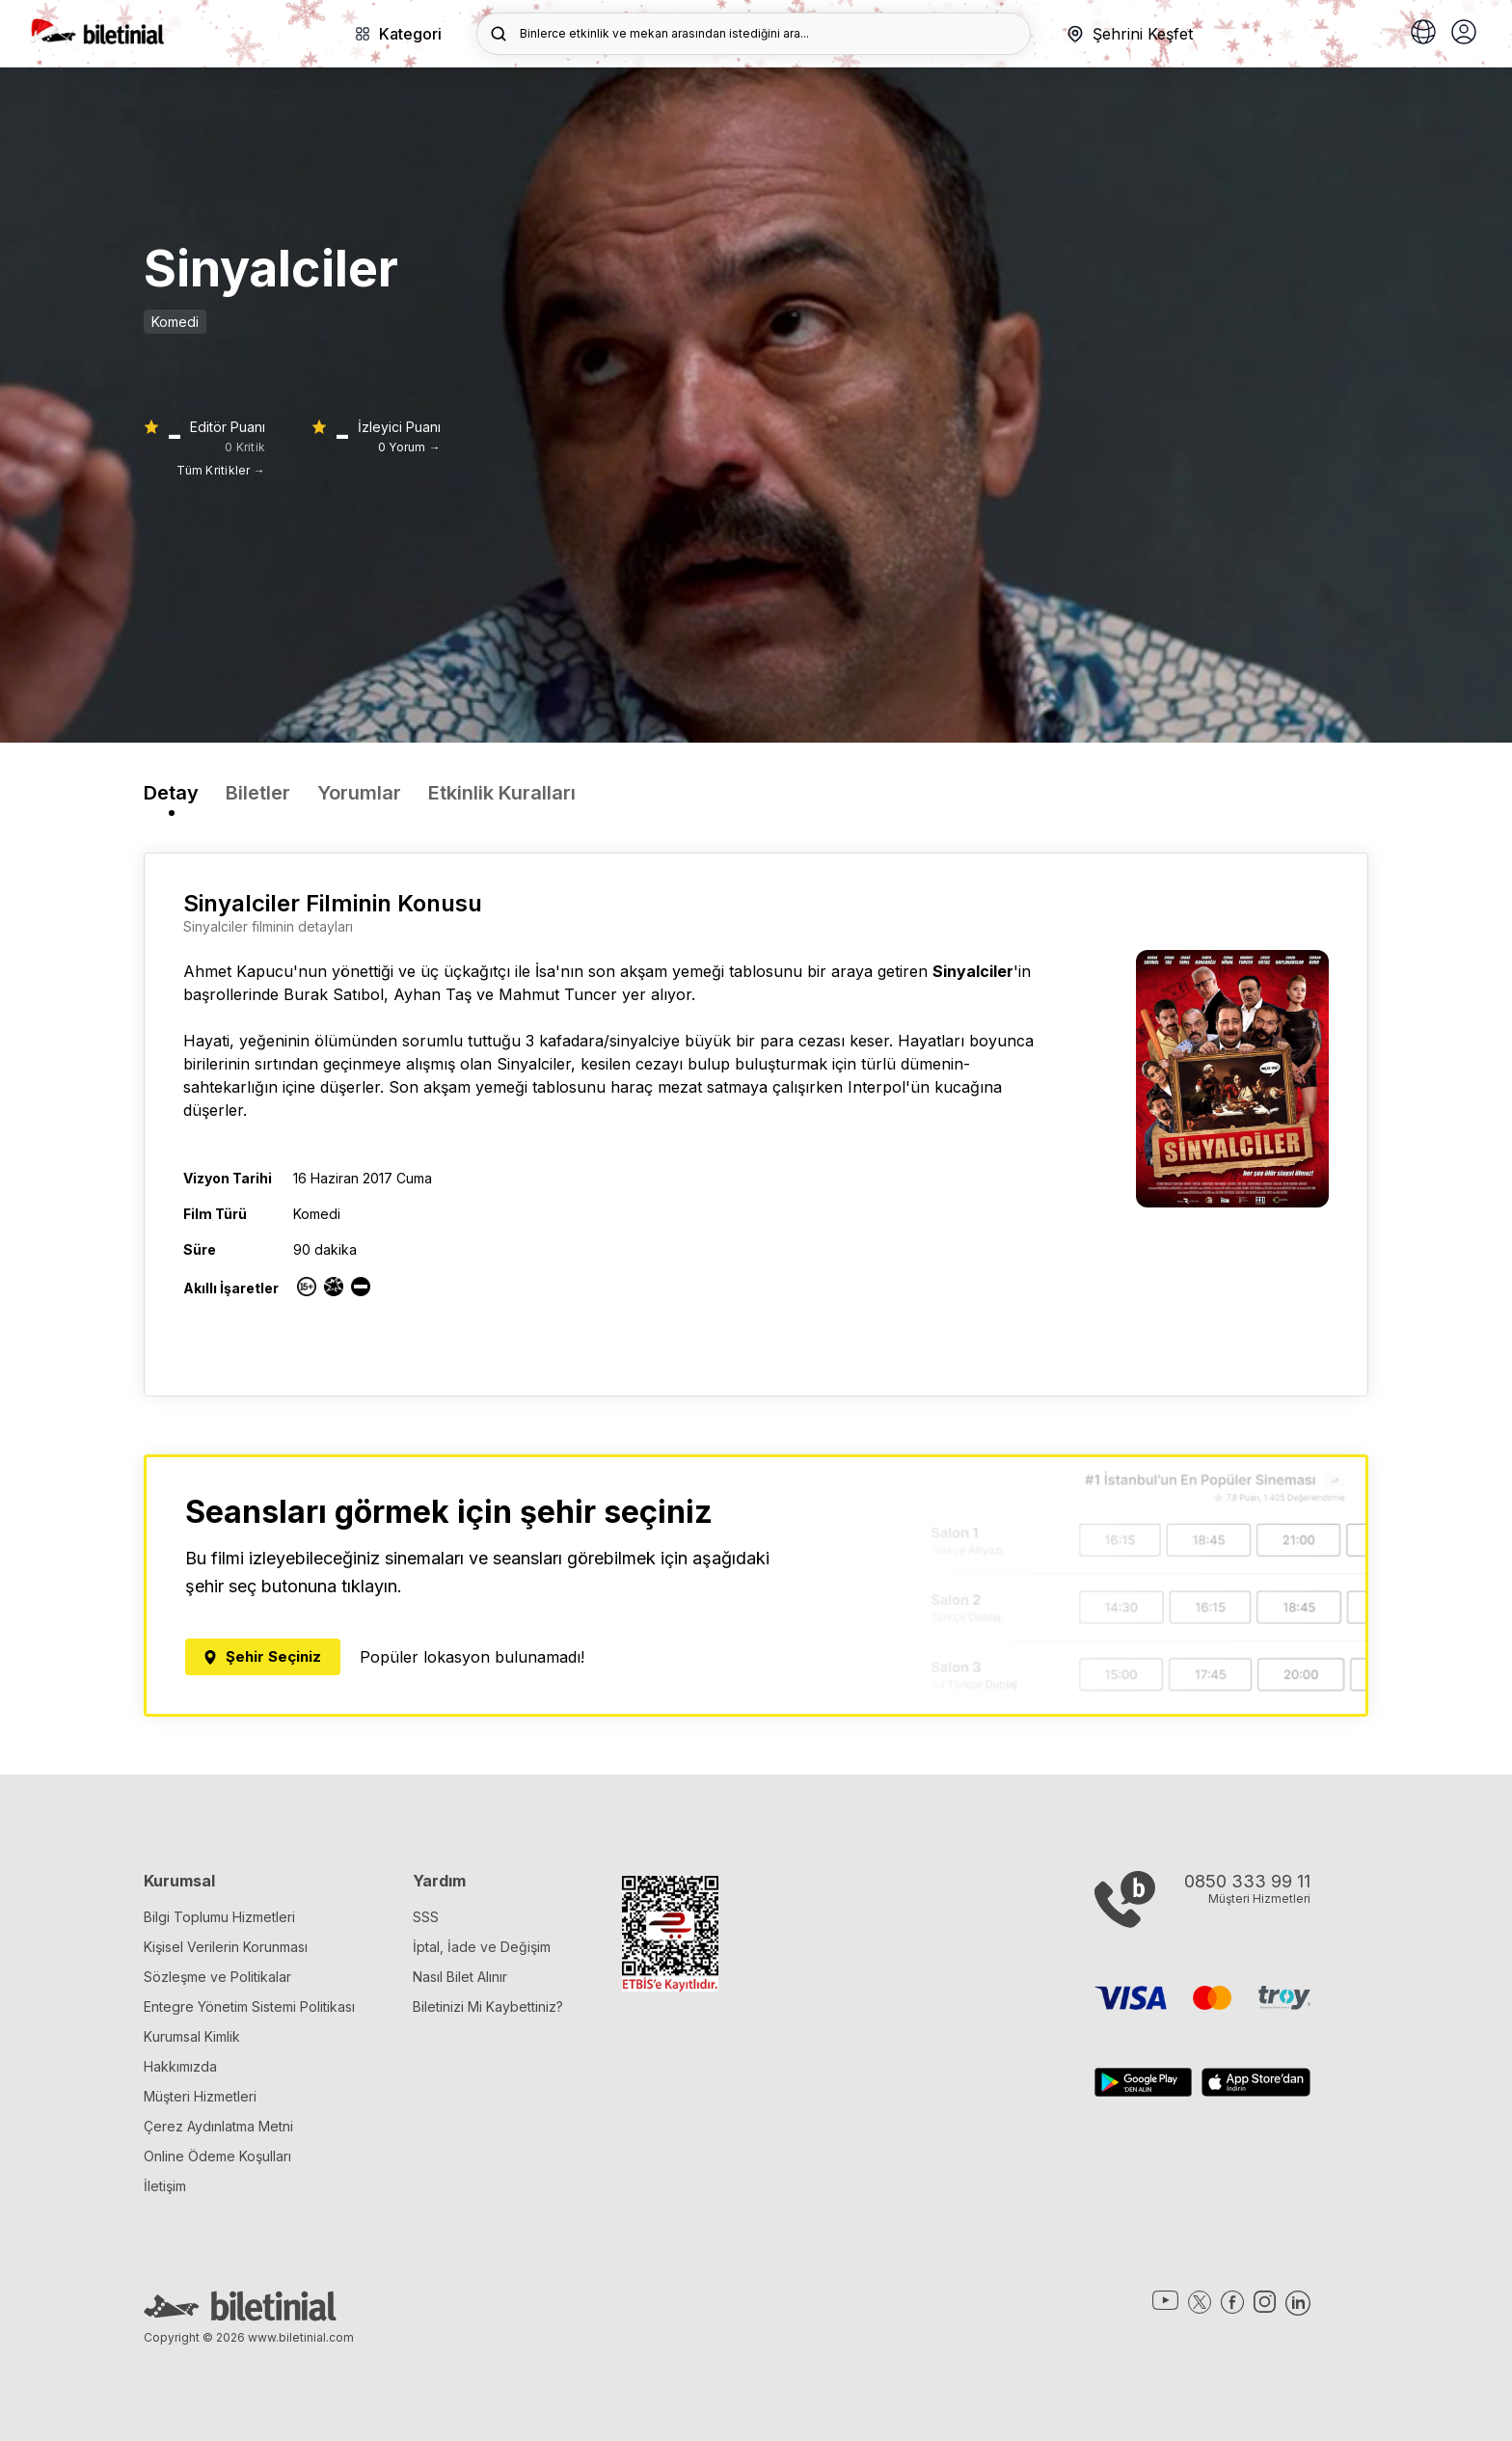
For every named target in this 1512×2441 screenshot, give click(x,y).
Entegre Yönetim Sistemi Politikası (249, 2006)
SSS (426, 1917)
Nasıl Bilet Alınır (460, 1976)
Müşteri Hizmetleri (200, 2096)
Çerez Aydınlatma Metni (218, 2126)
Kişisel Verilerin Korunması (226, 1947)
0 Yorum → (409, 447)
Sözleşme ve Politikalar (217, 1976)
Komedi (175, 321)
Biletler (258, 792)
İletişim (165, 2186)
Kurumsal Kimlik (192, 2036)
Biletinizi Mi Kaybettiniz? (488, 2006)
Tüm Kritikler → (220, 470)
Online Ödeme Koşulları (217, 2156)
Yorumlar (359, 792)
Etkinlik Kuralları (502, 792)
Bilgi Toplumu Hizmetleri (219, 1917)
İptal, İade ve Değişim (482, 1947)
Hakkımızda (180, 2066)
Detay (171, 792)
